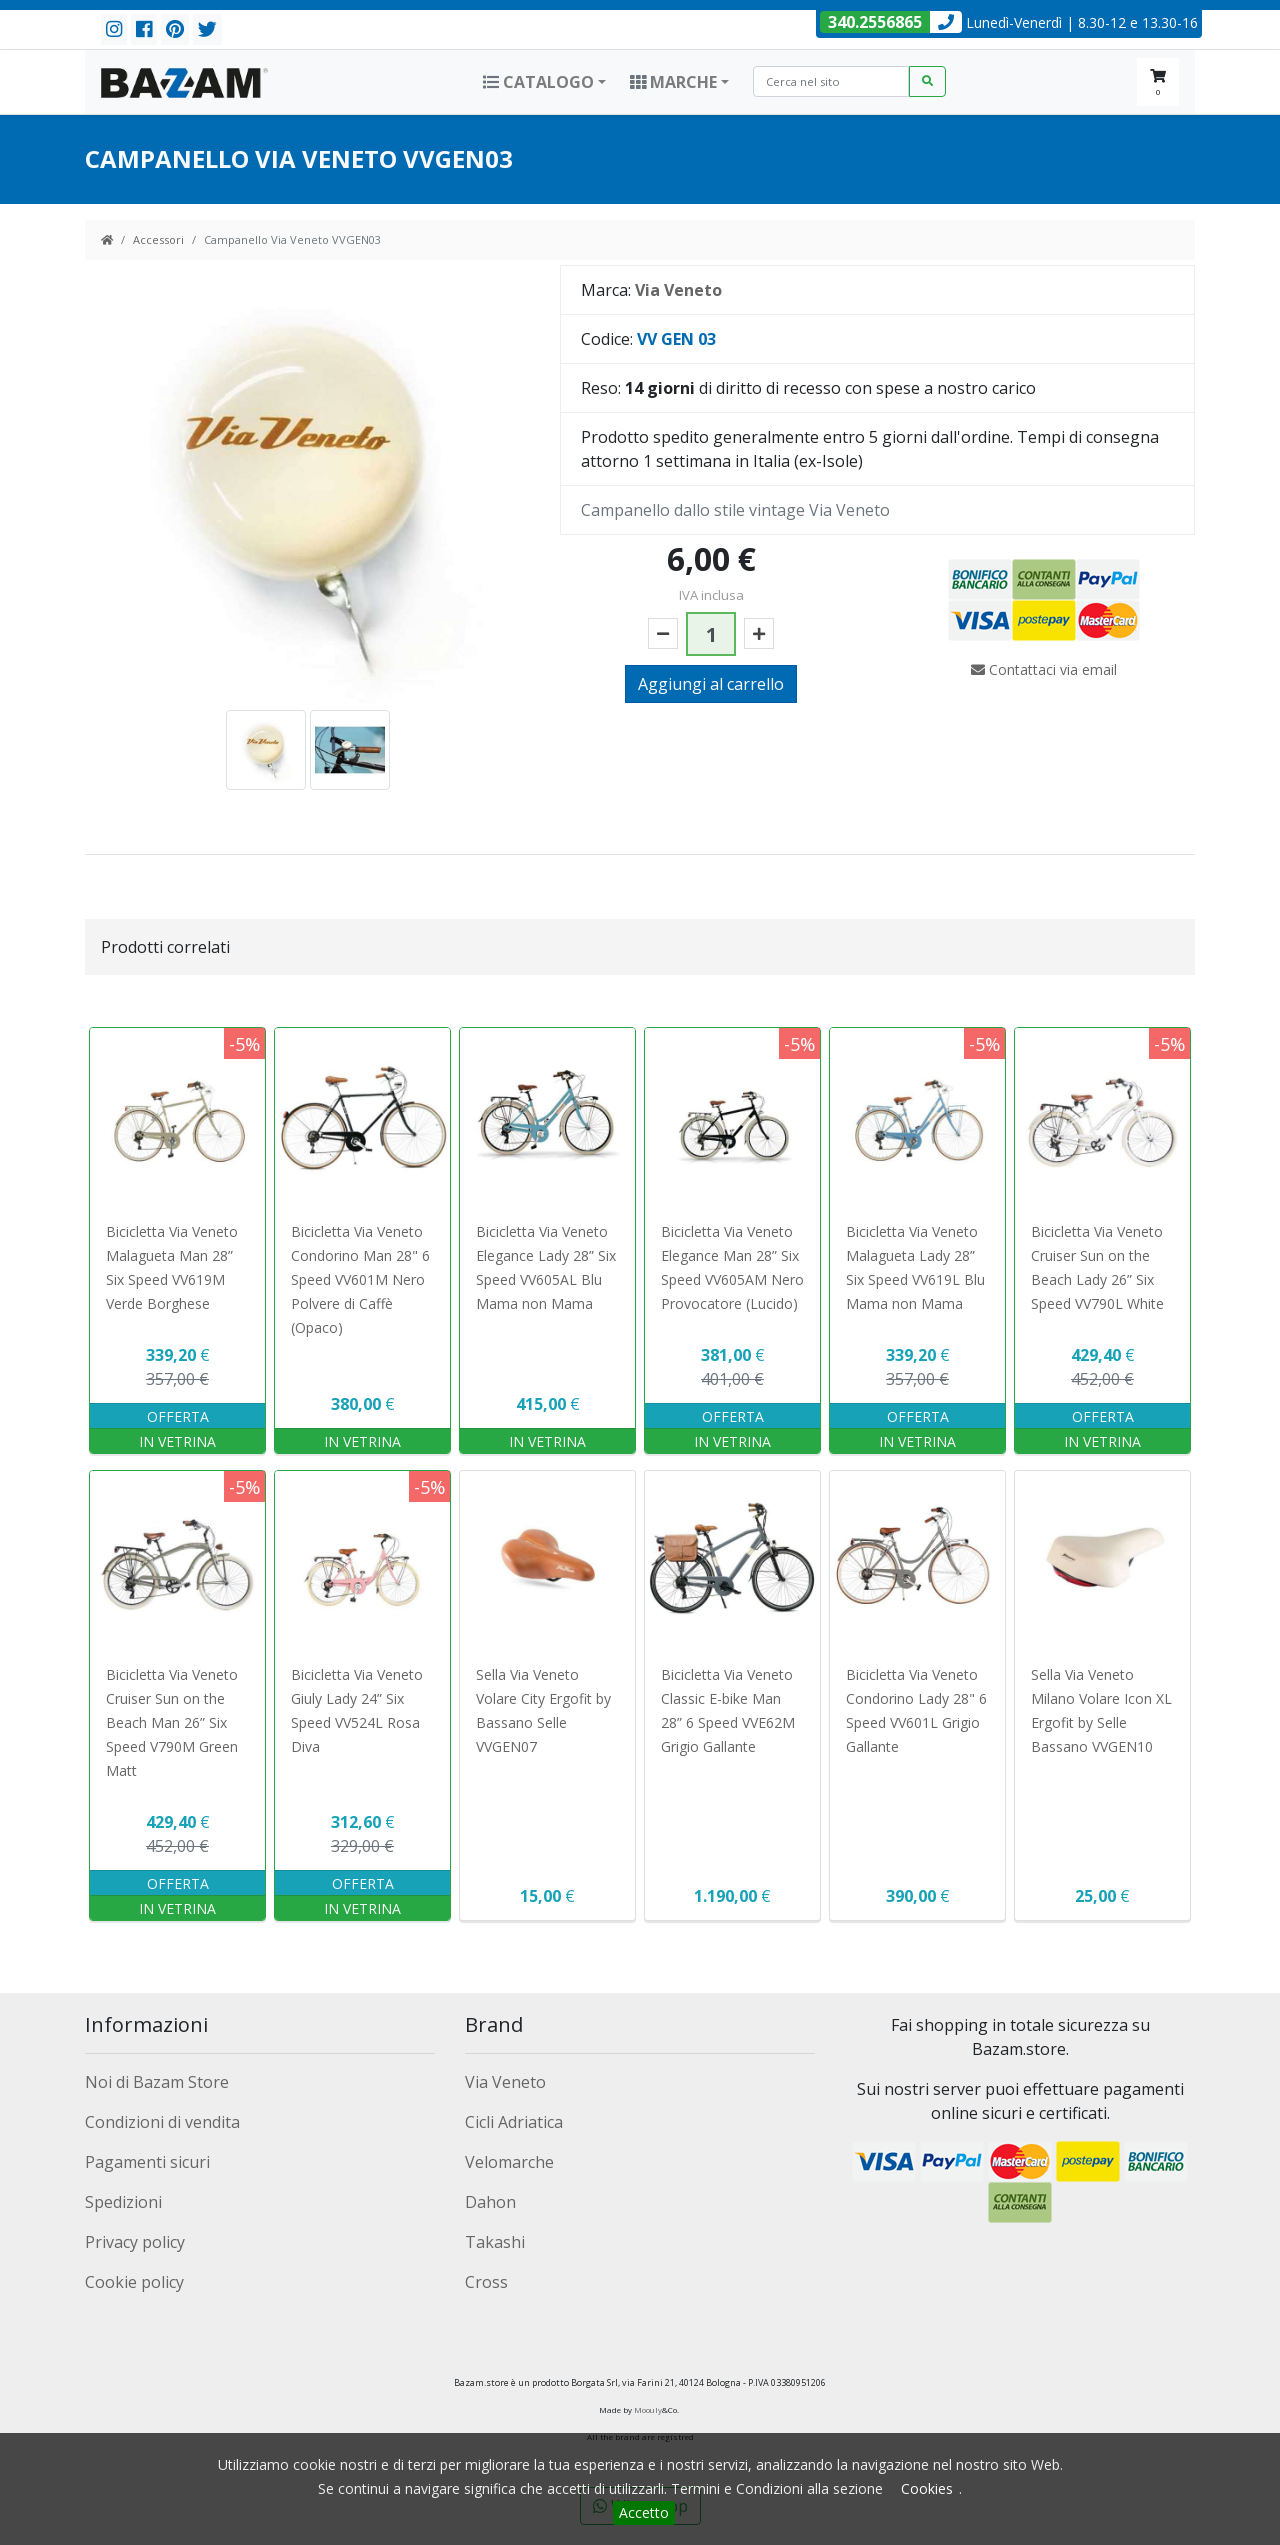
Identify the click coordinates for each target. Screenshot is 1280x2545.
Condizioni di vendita (162, 2122)
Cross (486, 2282)
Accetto (644, 2512)
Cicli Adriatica (514, 2122)
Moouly (648, 2410)
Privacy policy (135, 2242)
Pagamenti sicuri (147, 2162)
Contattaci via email (1044, 669)
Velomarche (509, 2162)
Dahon (490, 2202)
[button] (544, 82)
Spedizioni (123, 2202)
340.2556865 (875, 22)
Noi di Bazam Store (157, 2082)
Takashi (495, 2242)
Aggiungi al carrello (711, 684)
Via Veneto (505, 2082)
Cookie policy (134, 2282)
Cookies (927, 2488)
